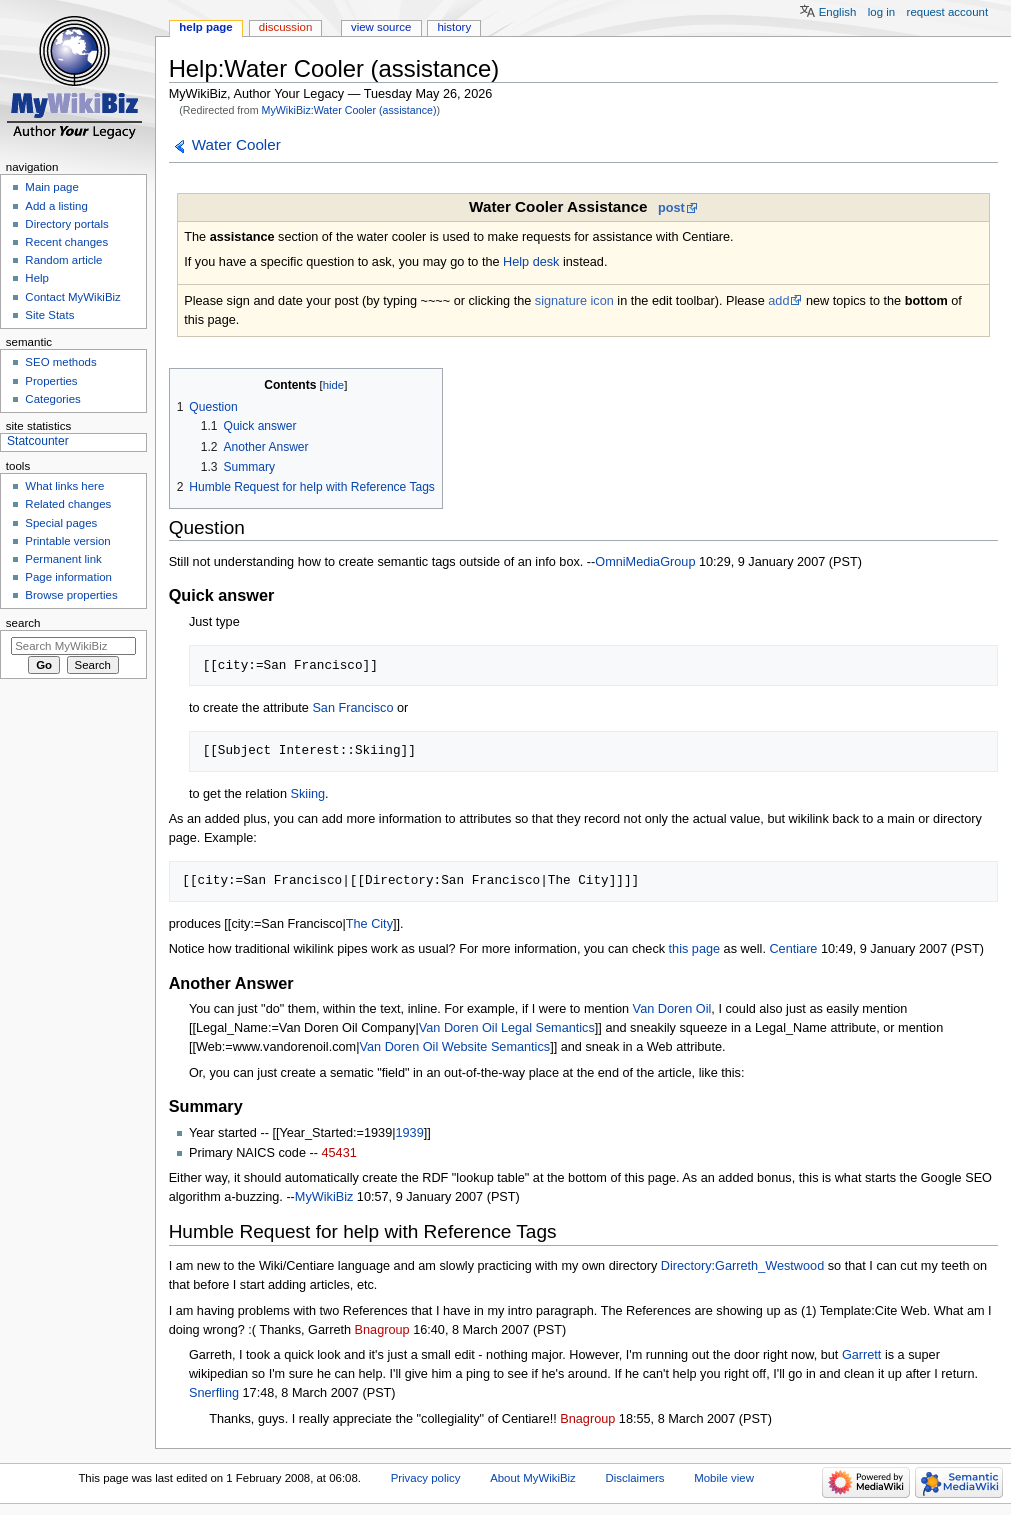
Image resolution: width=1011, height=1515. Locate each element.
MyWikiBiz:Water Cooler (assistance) (349, 110)
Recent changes (66, 242)
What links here (64, 486)
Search (23, 623)
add (778, 301)
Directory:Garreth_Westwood (742, 1266)
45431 (338, 1153)
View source (381, 27)
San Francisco (352, 708)
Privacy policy (426, 1478)
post (671, 208)
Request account (948, 12)
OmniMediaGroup (645, 562)
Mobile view (724, 1478)
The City (369, 924)
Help (37, 278)
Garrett (861, 1355)
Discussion (285, 27)
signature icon (574, 301)
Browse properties (71, 595)
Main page (52, 187)
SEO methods (60, 362)
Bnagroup (382, 1330)
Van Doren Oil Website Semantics (454, 1047)
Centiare (793, 949)
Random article (63, 260)
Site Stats (49, 315)
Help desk (531, 262)
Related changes (68, 504)
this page (695, 949)
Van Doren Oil (672, 1009)
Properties (51, 381)
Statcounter (38, 441)
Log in (881, 12)
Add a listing (56, 206)
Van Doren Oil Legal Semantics (507, 1028)
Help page (205, 27)
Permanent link (63, 559)
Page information (68, 577)
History (454, 27)
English (838, 12)
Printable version (67, 541)
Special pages (61, 523)
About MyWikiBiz (533, 1478)
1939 (410, 1133)
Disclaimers (635, 1478)
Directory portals (66, 224)
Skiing (308, 794)
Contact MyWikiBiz (72, 297)
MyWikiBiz (324, 1197)
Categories (52, 399)
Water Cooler (236, 144)
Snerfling (214, 1393)
